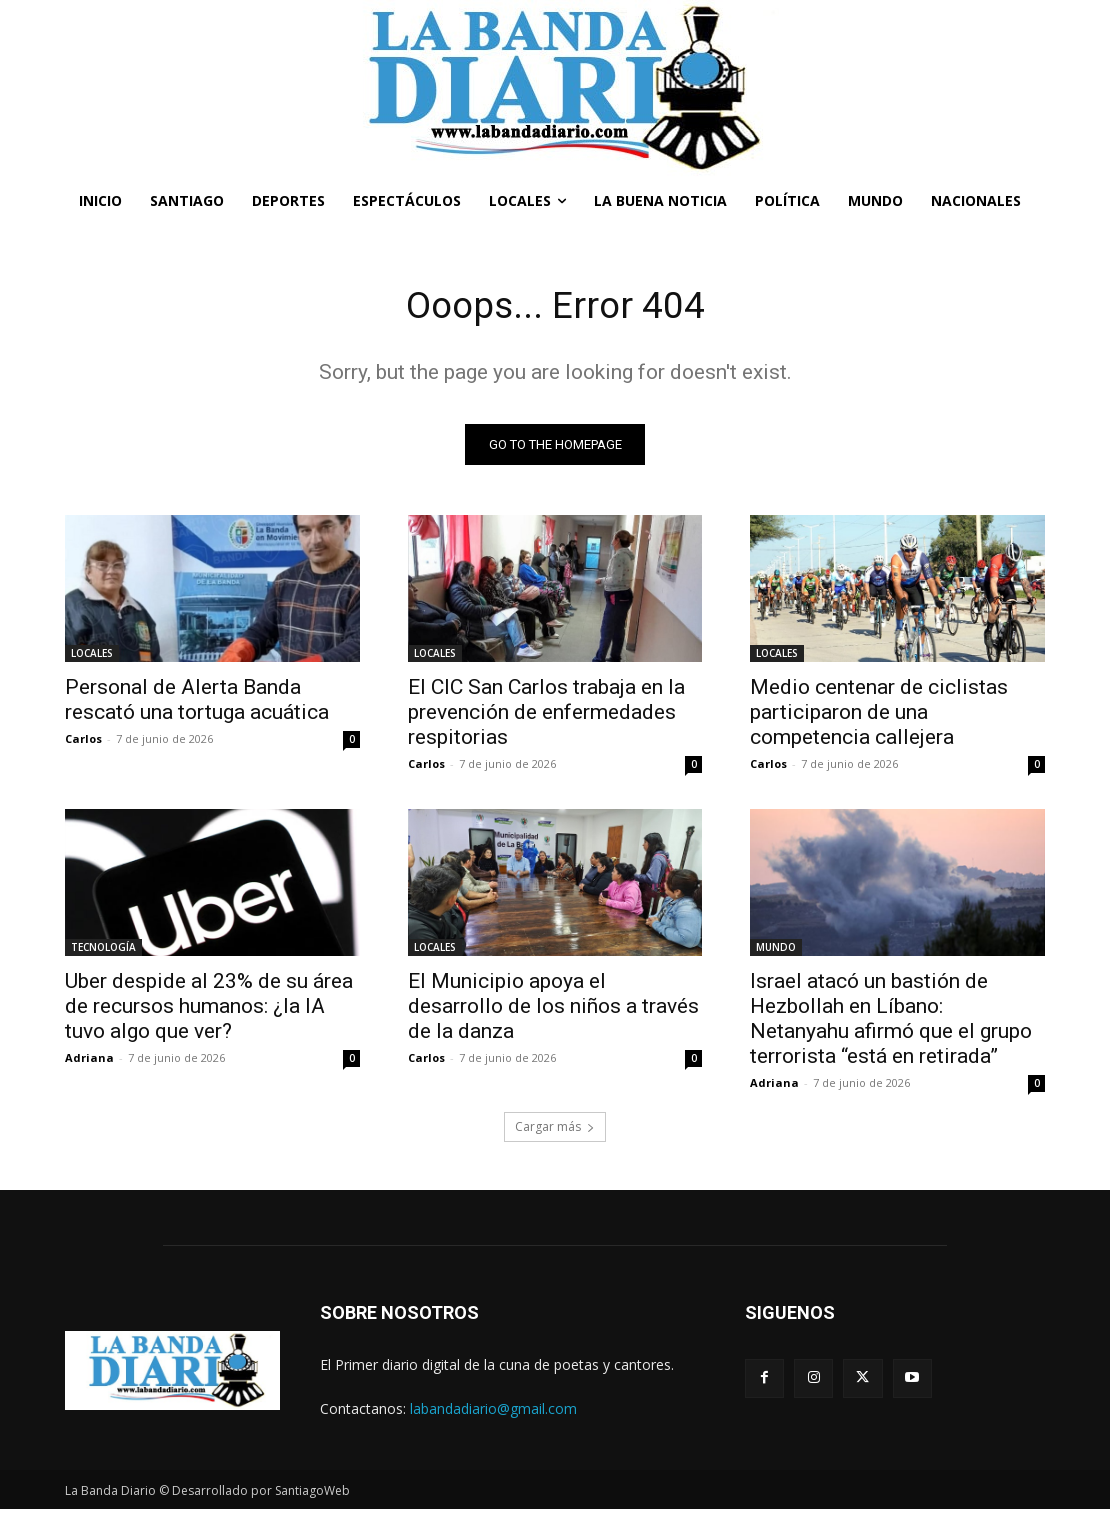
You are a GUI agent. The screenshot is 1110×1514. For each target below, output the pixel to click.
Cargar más (555, 1131)
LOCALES (92, 657)
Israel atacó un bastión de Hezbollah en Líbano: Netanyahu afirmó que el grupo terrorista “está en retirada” (891, 1023)
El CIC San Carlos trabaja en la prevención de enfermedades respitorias (546, 716)
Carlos (83, 742)
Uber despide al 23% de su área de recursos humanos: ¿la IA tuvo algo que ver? (209, 1011)
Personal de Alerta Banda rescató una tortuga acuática (197, 703)
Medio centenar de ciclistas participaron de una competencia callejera (879, 716)
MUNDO (776, 952)
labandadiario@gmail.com (493, 1412)
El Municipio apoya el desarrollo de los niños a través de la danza (553, 1011)
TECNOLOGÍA (103, 952)
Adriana (89, 1062)
